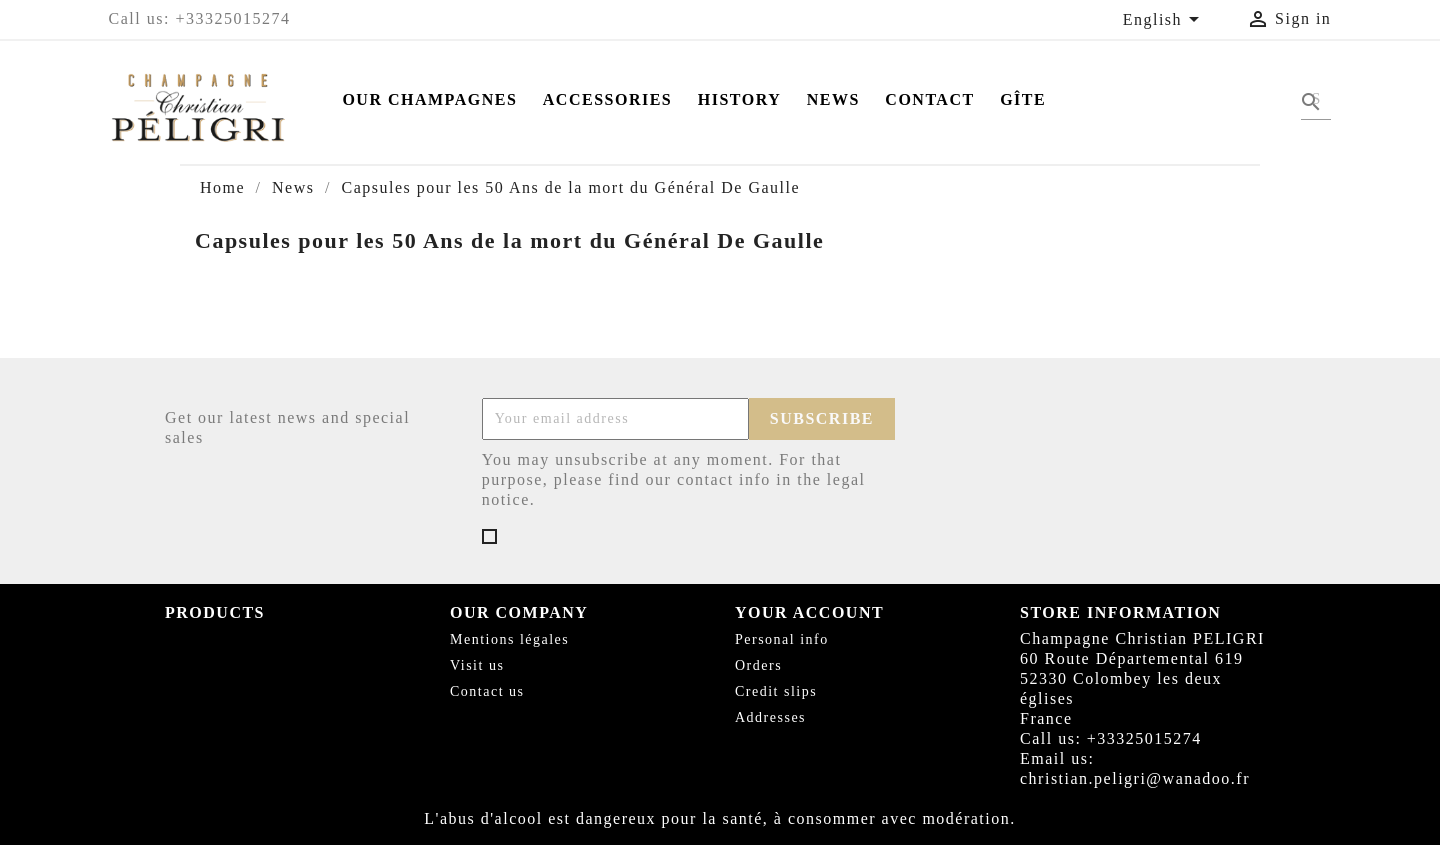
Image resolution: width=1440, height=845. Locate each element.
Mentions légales (509, 639)
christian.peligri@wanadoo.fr (1135, 778)
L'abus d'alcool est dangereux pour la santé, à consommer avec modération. (720, 818)
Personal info (782, 639)
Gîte (1023, 99)
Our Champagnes (429, 99)
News (833, 99)
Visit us (477, 665)
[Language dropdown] (1164, 21)
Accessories (607, 99)
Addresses (770, 717)
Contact (929, 99)
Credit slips (776, 691)
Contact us (487, 691)
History (739, 99)
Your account (809, 612)
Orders (758, 665)
